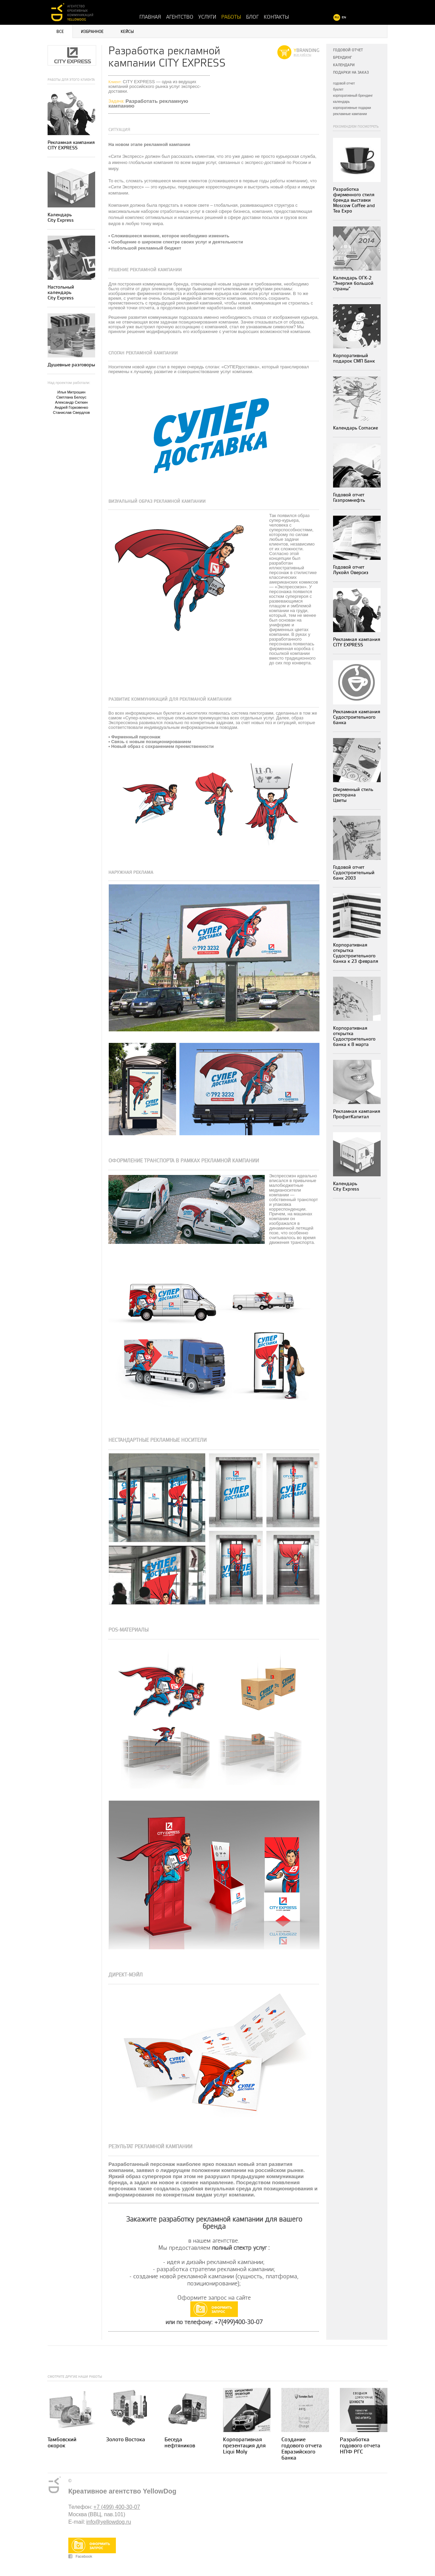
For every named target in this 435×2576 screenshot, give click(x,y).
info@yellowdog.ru (108, 2522)
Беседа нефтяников (179, 2442)
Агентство (179, 17)
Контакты (276, 17)
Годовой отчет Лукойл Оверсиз (350, 569)
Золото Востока (125, 2439)
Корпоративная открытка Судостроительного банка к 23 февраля (355, 953)
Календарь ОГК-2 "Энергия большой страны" (353, 283)
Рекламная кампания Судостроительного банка (356, 717)
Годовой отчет (348, 50)
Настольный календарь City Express (61, 292)
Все (60, 31)
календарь (341, 102)
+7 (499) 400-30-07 (116, 2507)
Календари (344, 65)
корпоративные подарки (352, 108)
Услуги (207, 17)
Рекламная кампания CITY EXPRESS (71, 145)
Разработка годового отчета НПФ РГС (360, 2445)
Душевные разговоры (71, 365)
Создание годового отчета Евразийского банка (301, 2448)
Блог (252, 17)
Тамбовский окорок (62, 2442)
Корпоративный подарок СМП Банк (354, 358)
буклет (338, 89)
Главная (150, 17)
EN (344, 17)
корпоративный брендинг (353, 95)
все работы (302, 55)
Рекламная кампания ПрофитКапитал (356, 1114)
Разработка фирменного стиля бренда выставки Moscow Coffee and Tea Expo (354, 200)
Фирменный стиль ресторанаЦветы (353, 795)
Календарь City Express (61, 217)
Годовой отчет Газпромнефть (349, 497)
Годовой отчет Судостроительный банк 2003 (354, 872)
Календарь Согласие (355, 428)
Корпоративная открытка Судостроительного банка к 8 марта (354, 1036)
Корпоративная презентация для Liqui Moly (244, 2445)
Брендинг (342, 57)
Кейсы (127, 31)
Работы (231, 17)
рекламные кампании (350, 114)
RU (337, 17)
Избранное (92, 31)
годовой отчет (344, 83)
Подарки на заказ (351, 72)
